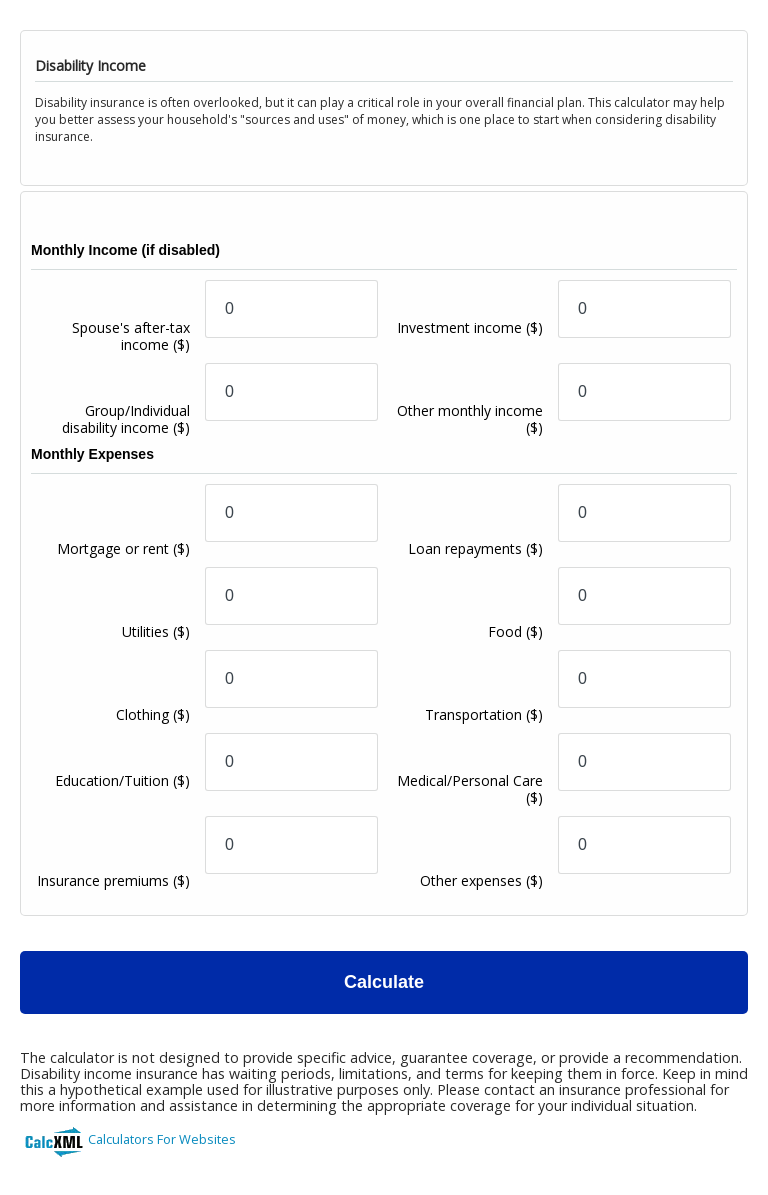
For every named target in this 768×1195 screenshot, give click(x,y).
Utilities (156, 631)
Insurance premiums (113, 880)
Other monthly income (470, 419)
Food (515, 631)
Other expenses (481, 880)
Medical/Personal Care (470, 789)
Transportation (484, 714)
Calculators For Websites (162, 1139)
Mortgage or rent (123, 548)
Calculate (384, 982)
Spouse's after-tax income (131, 336)
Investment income (470, 327)
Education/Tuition (122, 780)
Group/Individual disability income (126, 419)
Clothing (153, 714)
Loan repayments (475, 548)
